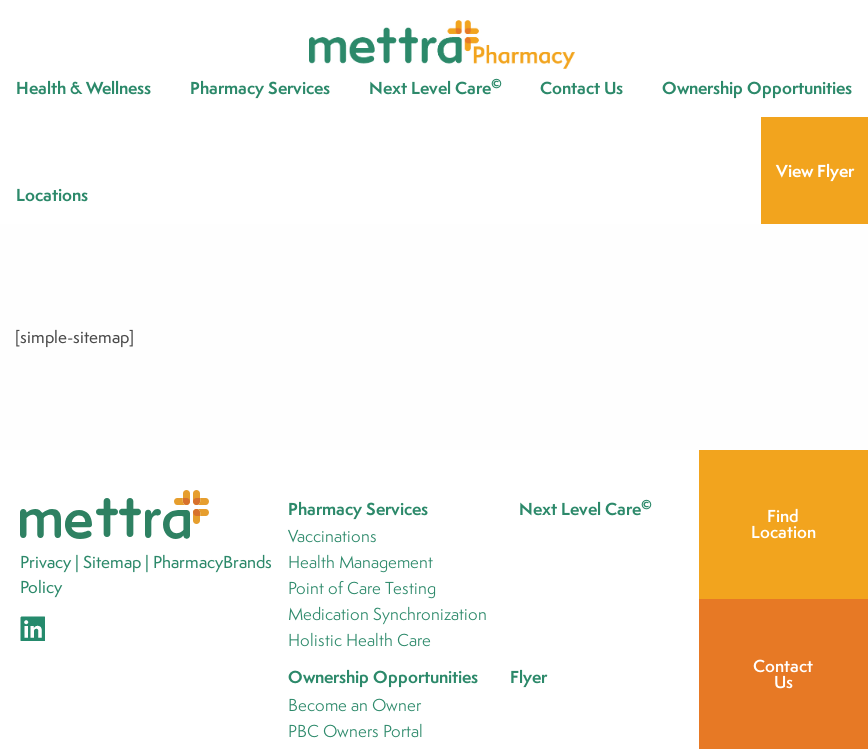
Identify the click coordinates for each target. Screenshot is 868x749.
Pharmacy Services (260, 87)
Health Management (360, 563)
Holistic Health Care (359, 641)
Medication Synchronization (387, 615)
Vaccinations (332, 537)
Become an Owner (354, 706)
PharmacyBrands (212, 561)
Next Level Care (435, 87)
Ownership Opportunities (757, 87)
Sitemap (112, 561)
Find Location (783, 523)
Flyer (528, 676)
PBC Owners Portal (355, 732)
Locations (52, 194)
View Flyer (815, 170)
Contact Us (581, 87)
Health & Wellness (83, 87)
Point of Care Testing (362, 589)
